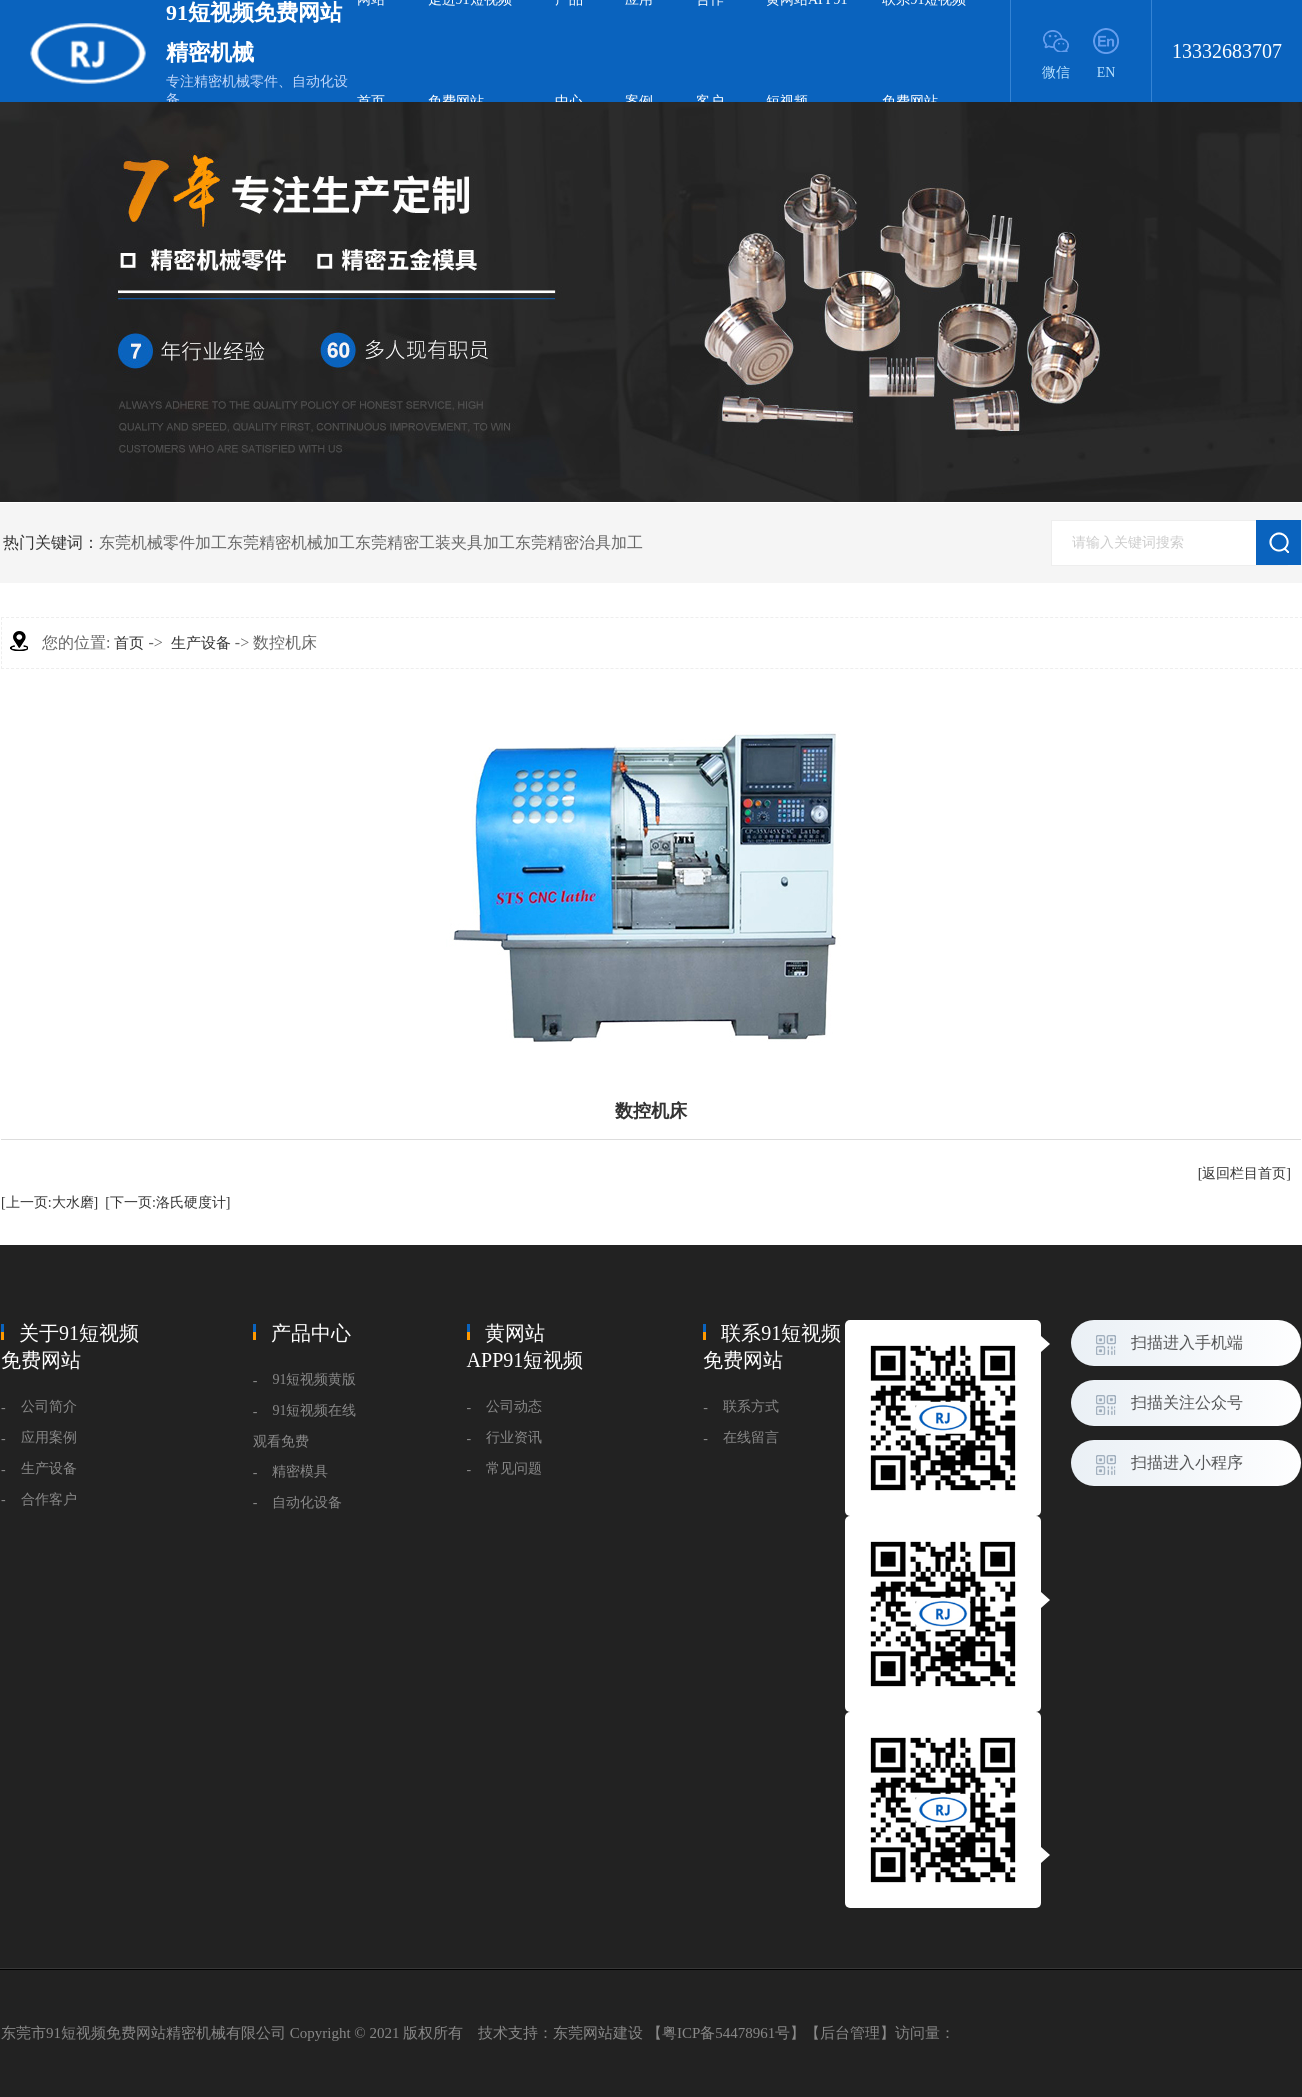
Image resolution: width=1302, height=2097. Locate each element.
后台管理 (850, 2033)
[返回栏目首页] (1244, 1173)
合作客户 (49, 1499)
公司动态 (514, 1406)
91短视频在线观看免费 (305, 1426)
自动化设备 (307, 1502)
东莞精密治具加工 (579, 542)
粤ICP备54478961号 (726, 2033)
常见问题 (514, 1468)
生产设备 (201, 643)
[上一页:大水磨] (49, 1202)
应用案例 (49, 1437)
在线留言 (751, 1437)
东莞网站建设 (598, 2033)
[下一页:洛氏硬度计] (167, 1202)
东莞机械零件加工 (163, 542)
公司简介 (49, 1406)
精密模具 (300, 1471)
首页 (129, 643)
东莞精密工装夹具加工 (435, 542)
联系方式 (751, 1406)
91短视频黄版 (314, 1379)
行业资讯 (514, 1437)
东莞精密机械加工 (291, 542)
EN (1106, 72)
